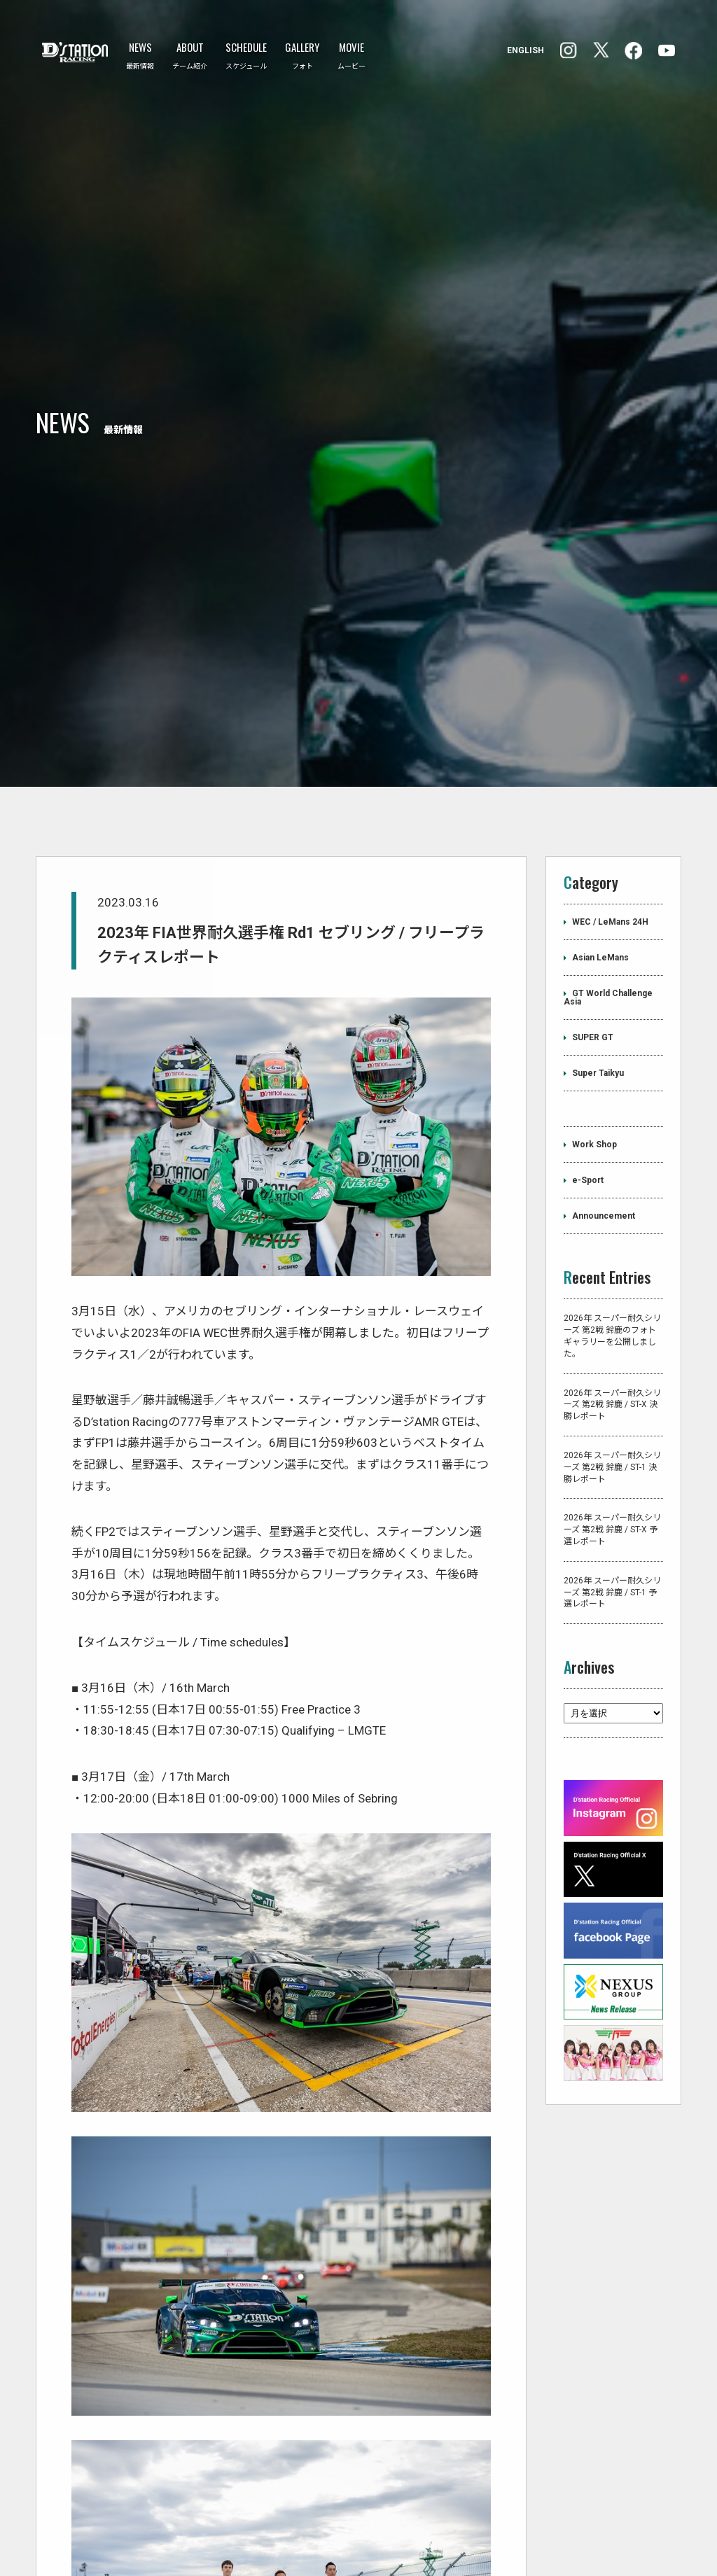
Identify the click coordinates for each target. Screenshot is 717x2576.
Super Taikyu (598, 907)
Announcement (603, 1050)
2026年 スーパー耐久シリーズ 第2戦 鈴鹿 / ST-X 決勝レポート (612, 1238)
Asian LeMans (600, 792)
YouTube (666, 50)
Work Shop (594, 978)
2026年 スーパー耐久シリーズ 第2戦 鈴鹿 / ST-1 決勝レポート (612, 1300)
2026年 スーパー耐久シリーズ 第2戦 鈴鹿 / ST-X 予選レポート (612, 1363)
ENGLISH (525, 50)
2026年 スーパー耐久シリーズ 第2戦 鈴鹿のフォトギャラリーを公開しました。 (612, 1169)
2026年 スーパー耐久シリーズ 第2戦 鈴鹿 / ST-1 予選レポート (612, 1426)
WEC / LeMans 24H (610, 756)
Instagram (633, 50)
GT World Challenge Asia (608, 831)
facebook (568, 50)
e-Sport (588, 1014)
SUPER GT (592, 871)
